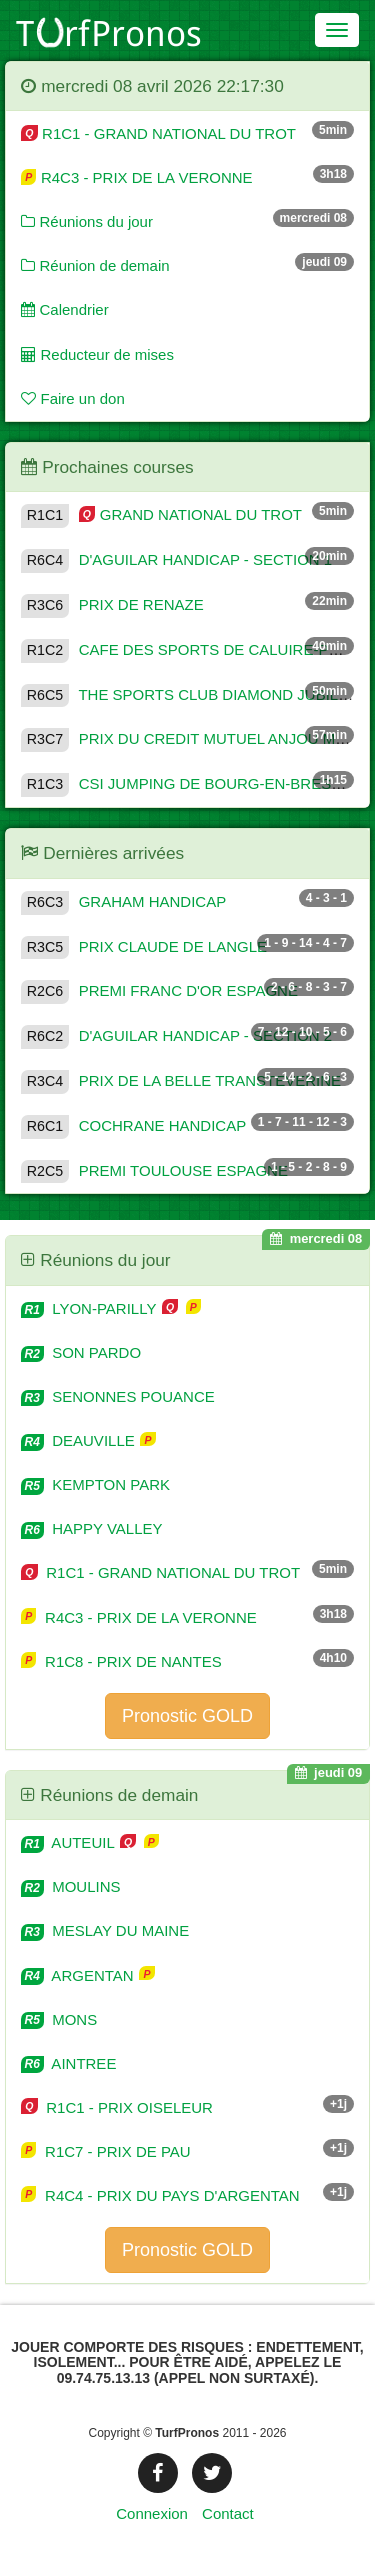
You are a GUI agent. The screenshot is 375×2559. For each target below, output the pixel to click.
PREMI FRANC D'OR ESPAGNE (159, 990)
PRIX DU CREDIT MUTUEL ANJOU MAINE (195, 738)
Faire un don (73, 398)
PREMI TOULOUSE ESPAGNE (154, 1170)
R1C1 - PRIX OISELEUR (117, 2107)
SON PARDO (81, 1352)
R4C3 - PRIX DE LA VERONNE (137, 177)
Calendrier (65, 309)
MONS (59, 2019)
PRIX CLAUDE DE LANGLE (144, 946)
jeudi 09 (329, 1772)
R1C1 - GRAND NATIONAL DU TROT (158, 133)
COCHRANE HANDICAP (133, 1125)
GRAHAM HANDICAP (123, 901)
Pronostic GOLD (187, 1716)
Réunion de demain (95, 265)
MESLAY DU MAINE (105, 1930)
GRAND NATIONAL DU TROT (161, 514)
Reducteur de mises (97, 354)
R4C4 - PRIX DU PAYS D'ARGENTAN (160, 2195)
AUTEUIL (69, 1842)
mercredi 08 (316, 1238)
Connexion (152, 2513)
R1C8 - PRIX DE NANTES (121, 1661)
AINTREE (68, 2063)
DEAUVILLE (80, 1440)
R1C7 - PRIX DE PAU (106, 2151)
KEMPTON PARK (95, 1484)
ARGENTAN (79, 1975)
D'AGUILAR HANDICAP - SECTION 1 (176, 559)
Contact (228, 2513)
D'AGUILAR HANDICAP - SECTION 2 (176, 1035)
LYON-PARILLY (90, 1308)
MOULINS (71, 1886)
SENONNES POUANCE (118, 1396)
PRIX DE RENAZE (112, 604)
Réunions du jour (87, 221)
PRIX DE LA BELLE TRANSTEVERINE (181, 1080)
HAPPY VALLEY (92, 1528)
